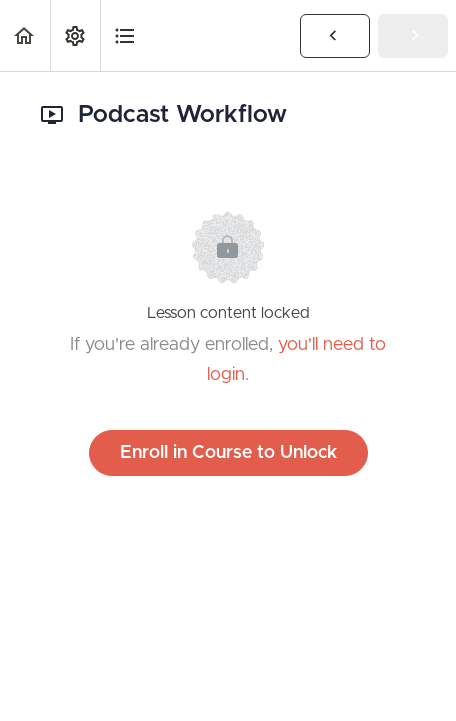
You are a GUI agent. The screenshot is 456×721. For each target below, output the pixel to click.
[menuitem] (75, 35)
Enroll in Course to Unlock (228, 453)
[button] (25, 35)
